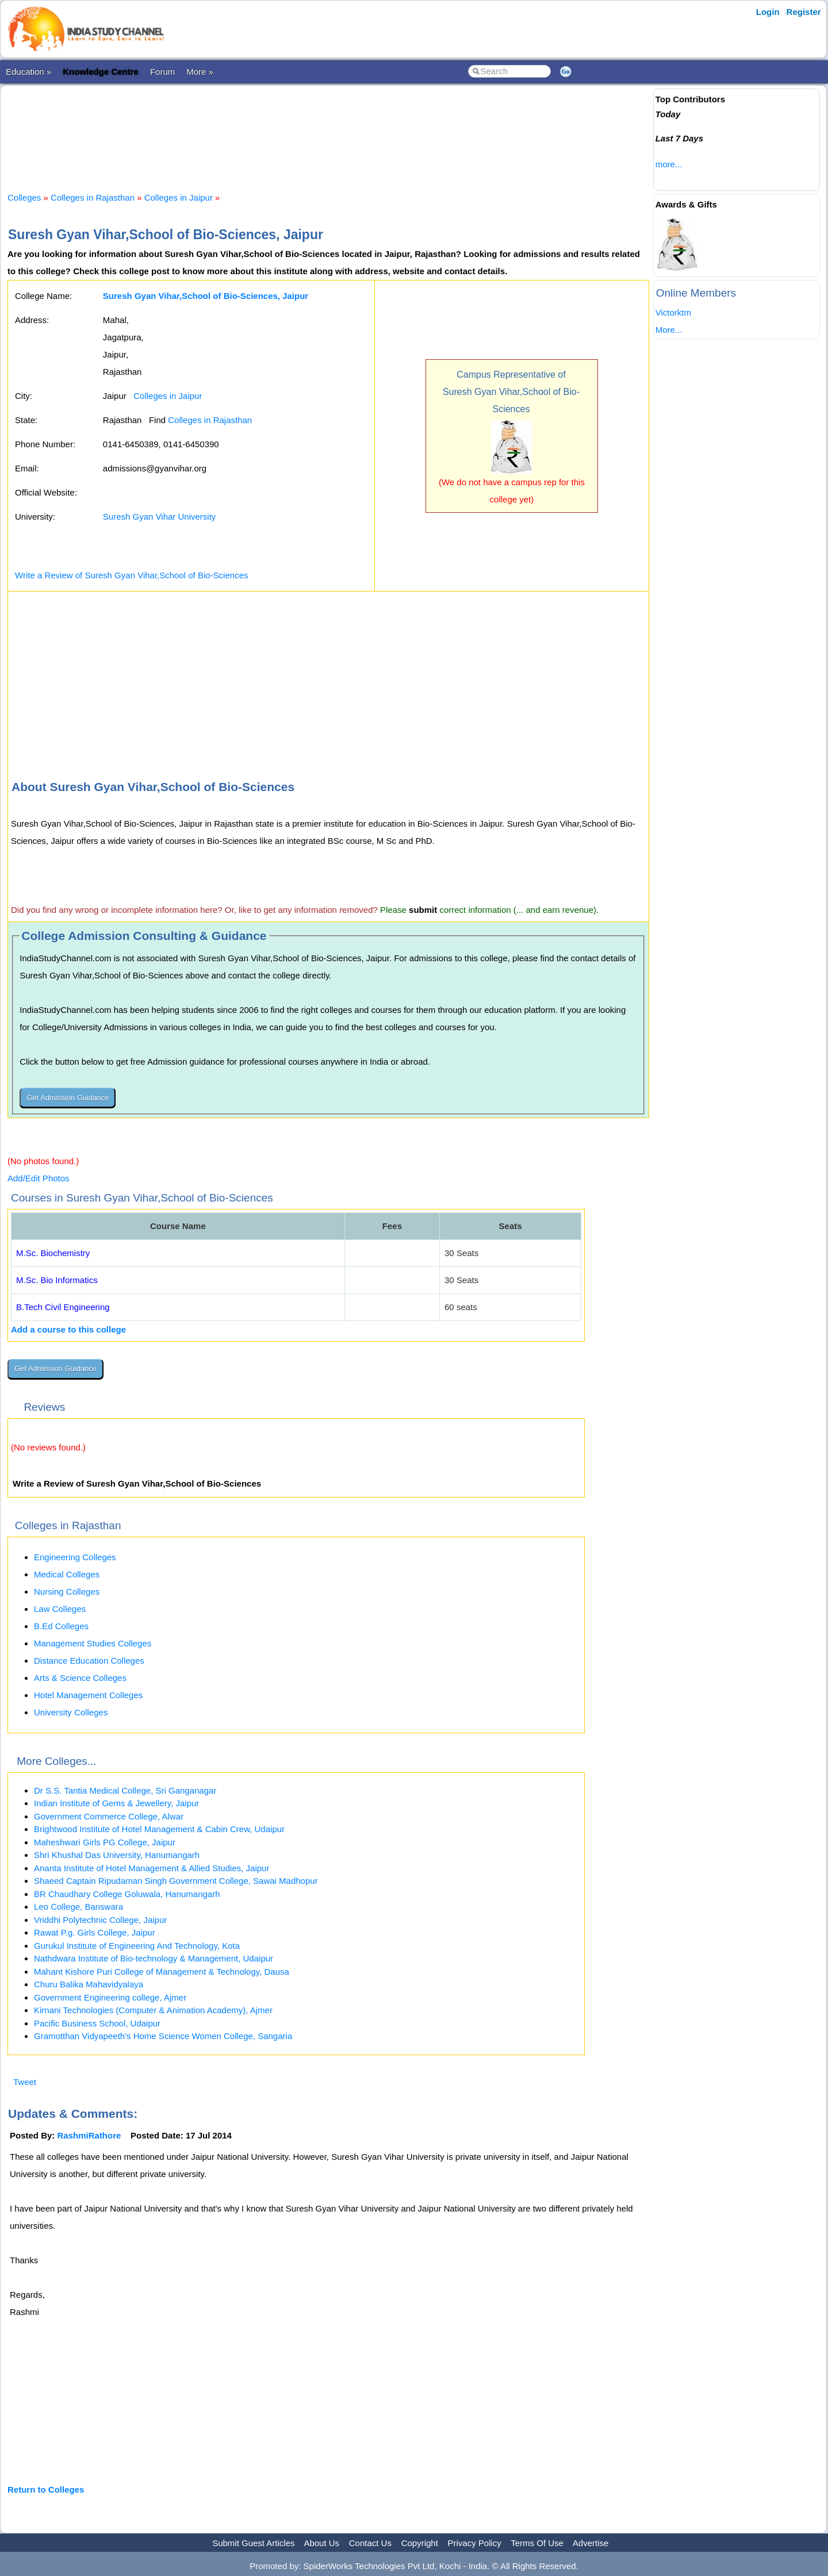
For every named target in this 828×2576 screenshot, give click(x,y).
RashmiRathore (89, 2135)
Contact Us (370, 2543)
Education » (28, 71)
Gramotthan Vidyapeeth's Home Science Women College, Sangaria (163, 2036)
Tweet (24, 2082)
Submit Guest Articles (253, 2543)
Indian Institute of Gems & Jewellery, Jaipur (116, 1803)
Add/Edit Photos (38, 1178)
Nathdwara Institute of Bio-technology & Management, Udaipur (153, 1958)
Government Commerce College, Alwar (108, 1816)
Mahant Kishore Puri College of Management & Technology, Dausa (161, 1971)
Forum (162, 71)
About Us (321, 2543)
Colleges (24, 197)
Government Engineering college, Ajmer (110, 1997)
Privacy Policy (474, 2543)
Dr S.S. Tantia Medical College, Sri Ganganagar (125, 1790)
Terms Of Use (537, 2543)
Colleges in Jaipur (178, 197)
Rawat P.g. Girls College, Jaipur (94, 1932)
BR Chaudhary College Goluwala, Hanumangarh (127, 1894)
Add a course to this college (68, 1329)
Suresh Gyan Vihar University (159, 516)
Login (768, 12)
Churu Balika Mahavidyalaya (88, 1984)
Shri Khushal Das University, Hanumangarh (117, 1855)
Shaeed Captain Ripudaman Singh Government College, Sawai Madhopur (176, 1881)
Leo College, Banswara (78, 1906)
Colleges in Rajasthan (93, 197)
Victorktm (673, 312)
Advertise (591, 2543)
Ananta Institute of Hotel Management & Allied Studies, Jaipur (151, 1868)
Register (804, 12)
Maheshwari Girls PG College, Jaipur (104, 1842)
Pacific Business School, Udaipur (97, 2023)
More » (199, 71)
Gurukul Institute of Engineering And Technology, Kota (137, 1946)
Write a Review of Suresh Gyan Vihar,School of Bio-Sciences (131, 575)
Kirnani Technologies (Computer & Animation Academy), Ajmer (153, 2010)
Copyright (419, 2543)
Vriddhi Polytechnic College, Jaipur (100, 1920)
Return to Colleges (45, 2489)
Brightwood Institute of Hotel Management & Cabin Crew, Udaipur (159, 1829)
